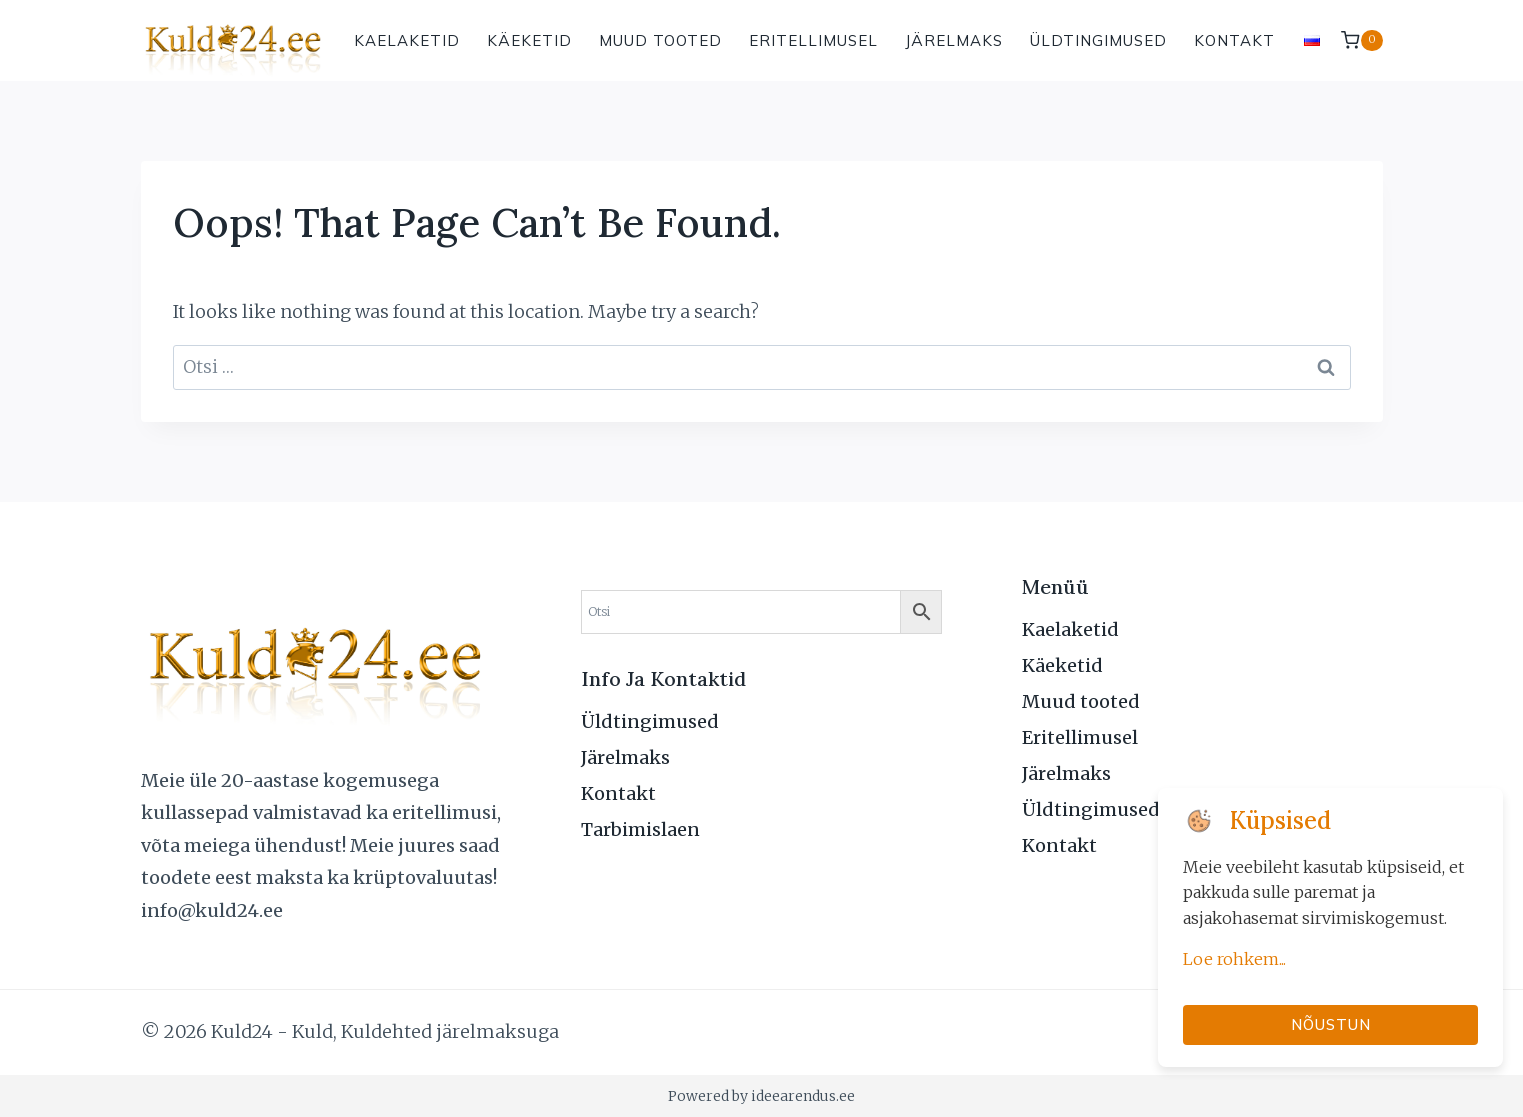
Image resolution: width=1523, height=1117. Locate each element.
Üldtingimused (1098, 40)
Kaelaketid (407, 40)
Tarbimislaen (640, 829)
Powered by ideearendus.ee (761, 1096)
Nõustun (1331, 1024)
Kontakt (1234, 40)
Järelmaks (954, 40)
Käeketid (529, 40)
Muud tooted (660, 40)
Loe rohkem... (1234, 959)
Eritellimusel (813, 40)
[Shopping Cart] (1361, 40)
